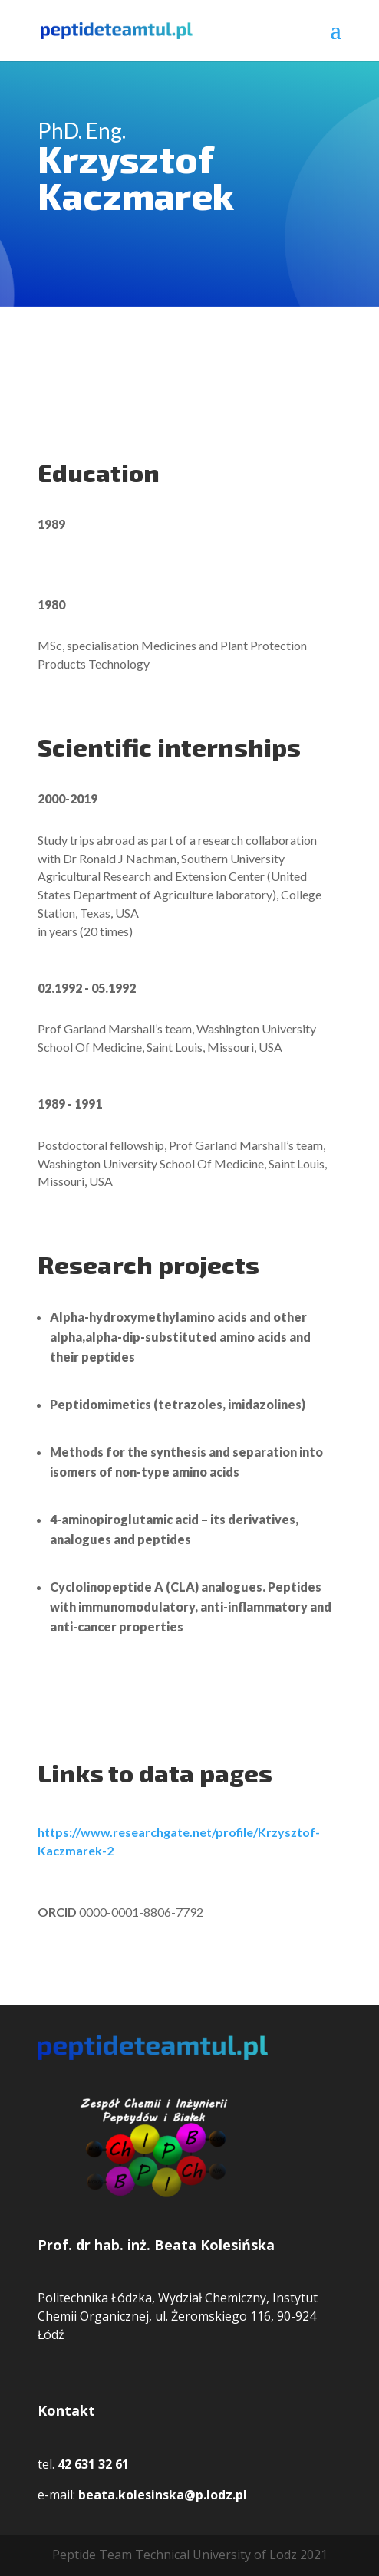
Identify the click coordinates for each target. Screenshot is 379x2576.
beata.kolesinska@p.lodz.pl (162, 2494)
